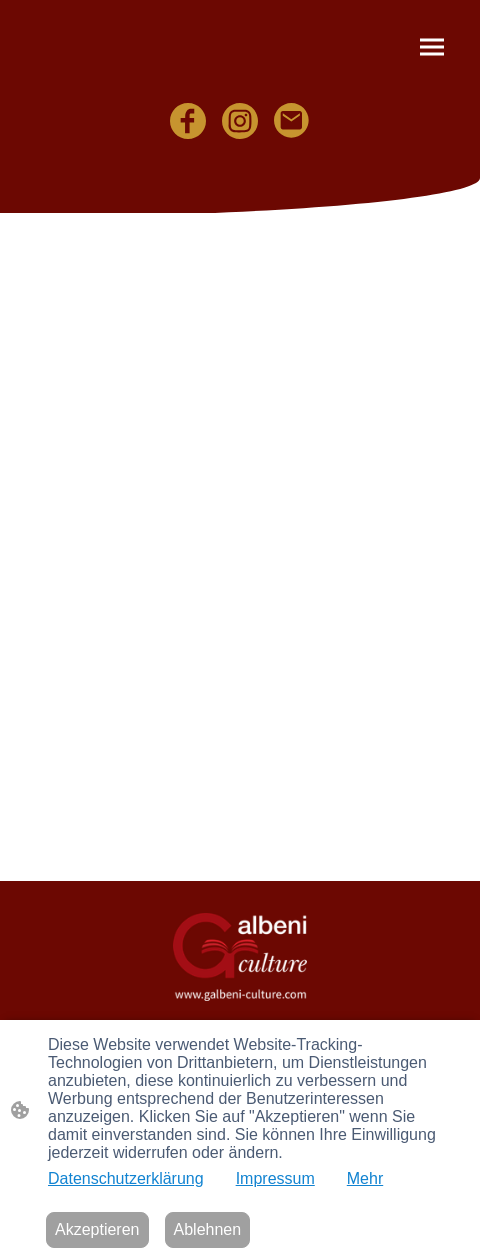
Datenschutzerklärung (126, 1178)
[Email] (292, 121)
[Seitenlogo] (239, 956)
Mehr (365, 1178)
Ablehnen (208, 1229)
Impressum (275, 1178)
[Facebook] (188, 121)
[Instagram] (240, 121)
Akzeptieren (97, 1229)
